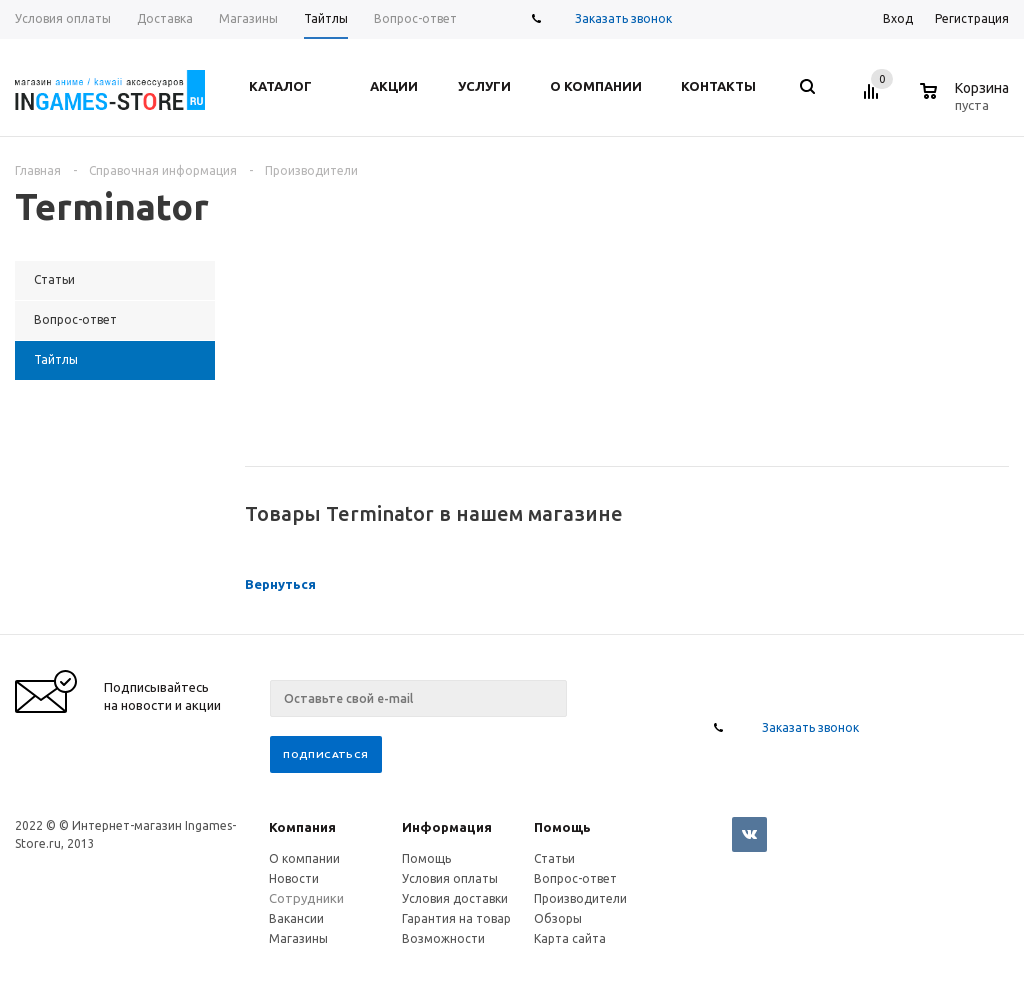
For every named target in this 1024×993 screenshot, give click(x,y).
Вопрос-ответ (575, 878)
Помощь (562, 827)
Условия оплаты (450, 878)
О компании (304, 858)
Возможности (443, 938)
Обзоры (558, 918)
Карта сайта (570, 938)
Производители (580, 898)
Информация (447, 827)
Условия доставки (455, 898)
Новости (294, 878)
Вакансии (296, 918)
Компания (302, 827)
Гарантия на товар (456, 918)
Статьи (554, 858)
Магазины (298, 938)
